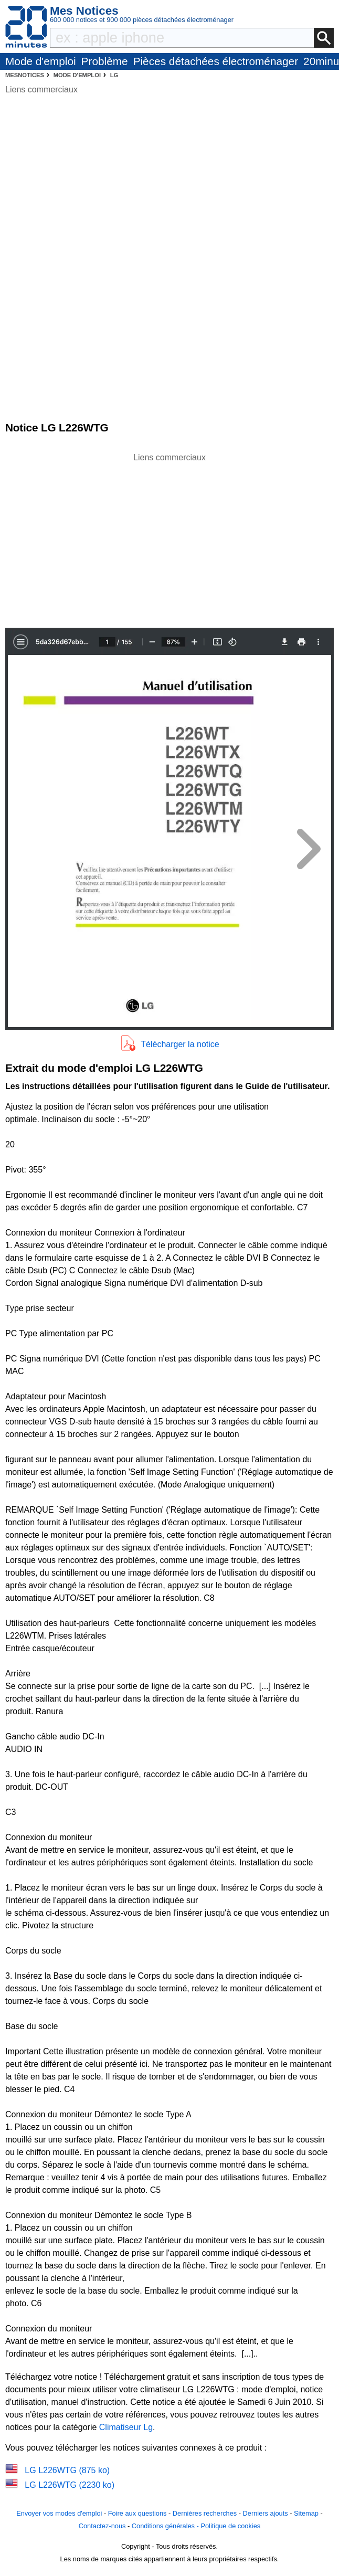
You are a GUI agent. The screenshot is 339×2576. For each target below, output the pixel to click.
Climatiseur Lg (126, 2427)
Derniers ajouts (265, 2513)
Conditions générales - (166, 2526)
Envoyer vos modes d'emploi (59, 2513)
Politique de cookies (230, 2526)
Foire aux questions (137, 2513)
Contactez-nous (102, 2526)
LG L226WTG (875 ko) (67, 2470)
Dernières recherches (205, 2513)
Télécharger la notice (180, 1044)
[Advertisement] (169, 537)
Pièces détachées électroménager (215, 61)
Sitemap (306, 2513)
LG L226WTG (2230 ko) (69, 2484)
